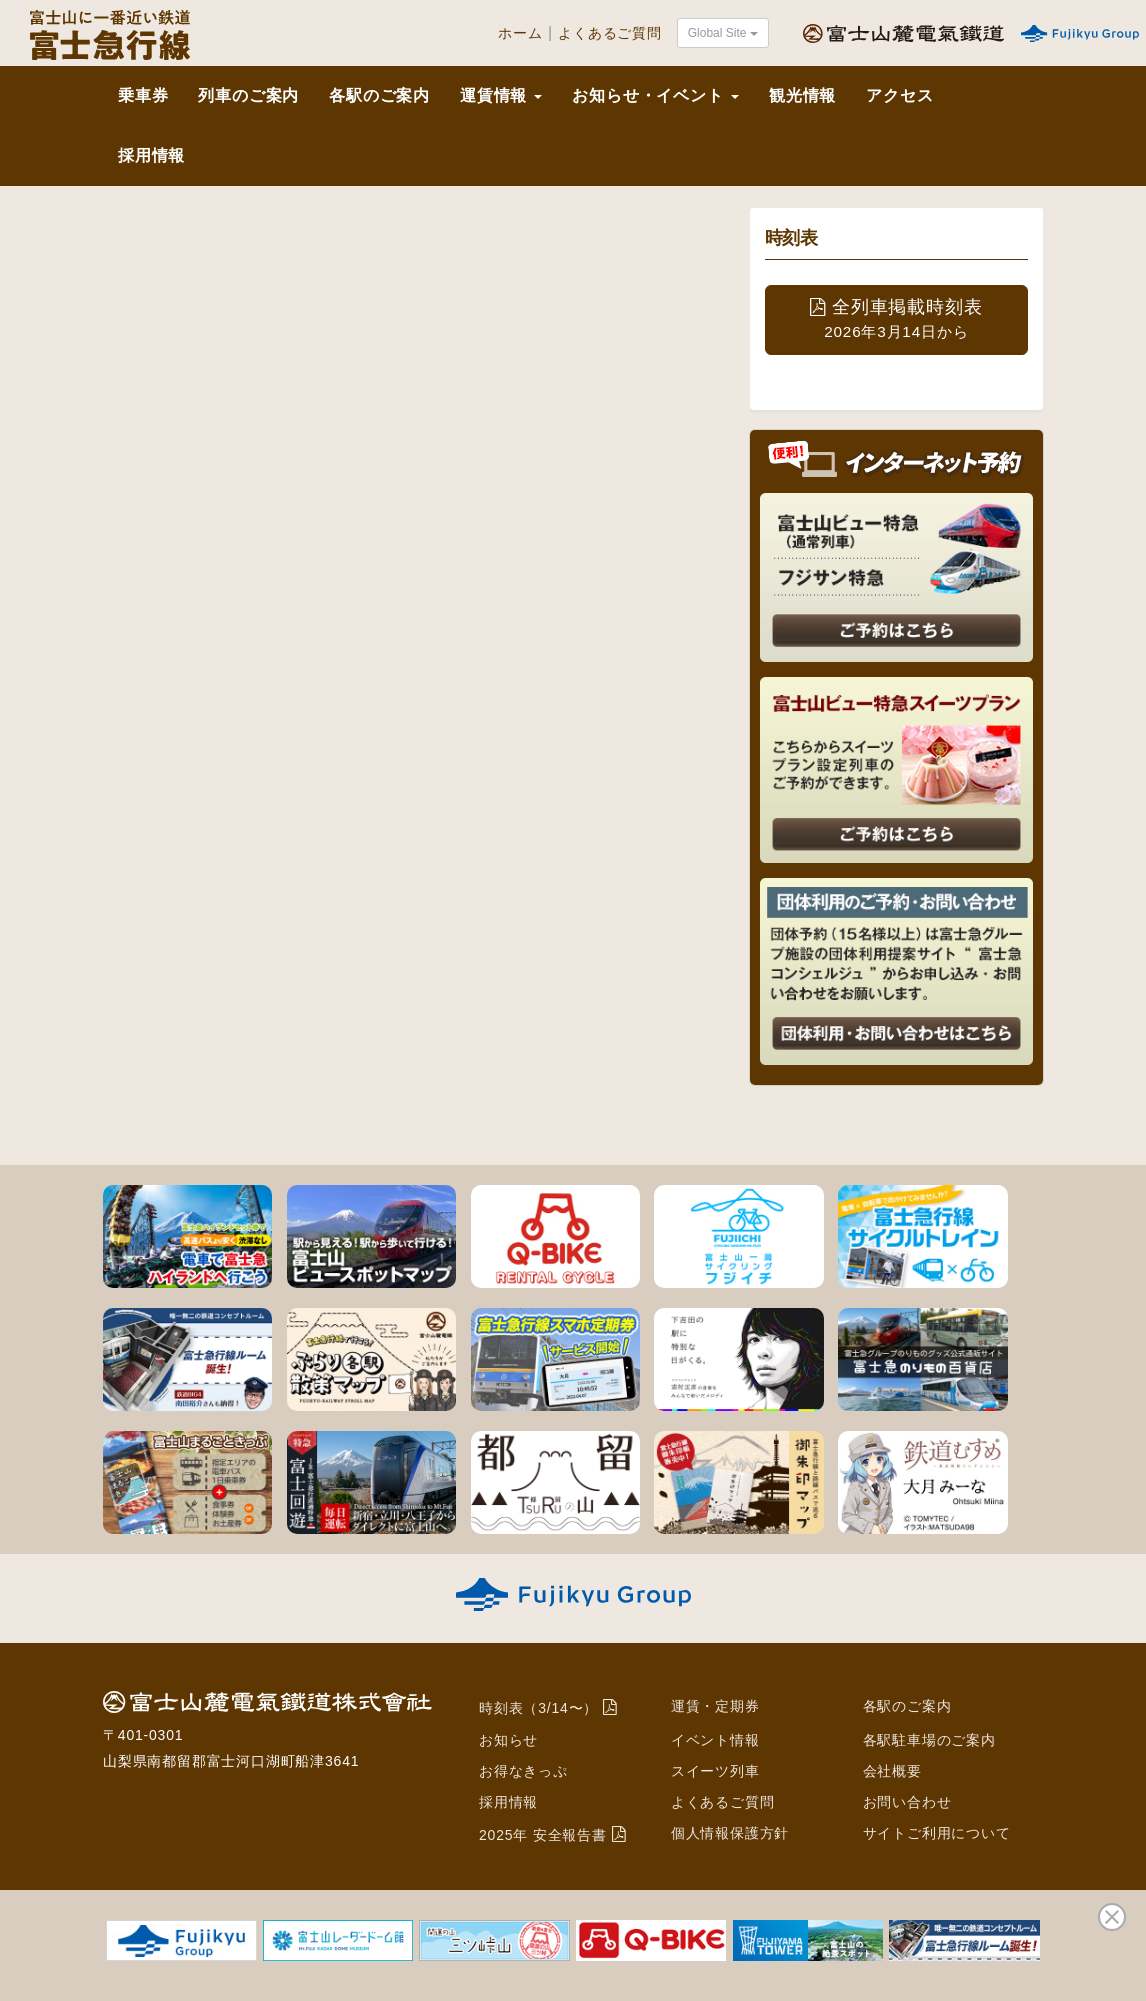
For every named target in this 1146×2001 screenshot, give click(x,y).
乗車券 (143, 95)
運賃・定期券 (715, 1706)
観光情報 (802, 95)
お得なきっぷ (523, 1771)
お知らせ (508, 1740)
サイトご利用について (937, 1833)
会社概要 (892, 1771)
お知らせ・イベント (655, 95)
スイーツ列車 (715, 1771)
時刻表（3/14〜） (538, 1708)
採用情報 (151, 155)
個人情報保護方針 (730, 1833)
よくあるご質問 (610, 33)
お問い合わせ (907, 1802)
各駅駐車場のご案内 (929, 1740)
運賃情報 (501, 95)
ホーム (520, 33)
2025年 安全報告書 (543, 1835)
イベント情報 (715, 1740)
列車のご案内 (248, 95)
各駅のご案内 (379, 95)
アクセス (899, 95)
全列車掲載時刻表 (896, 318)
